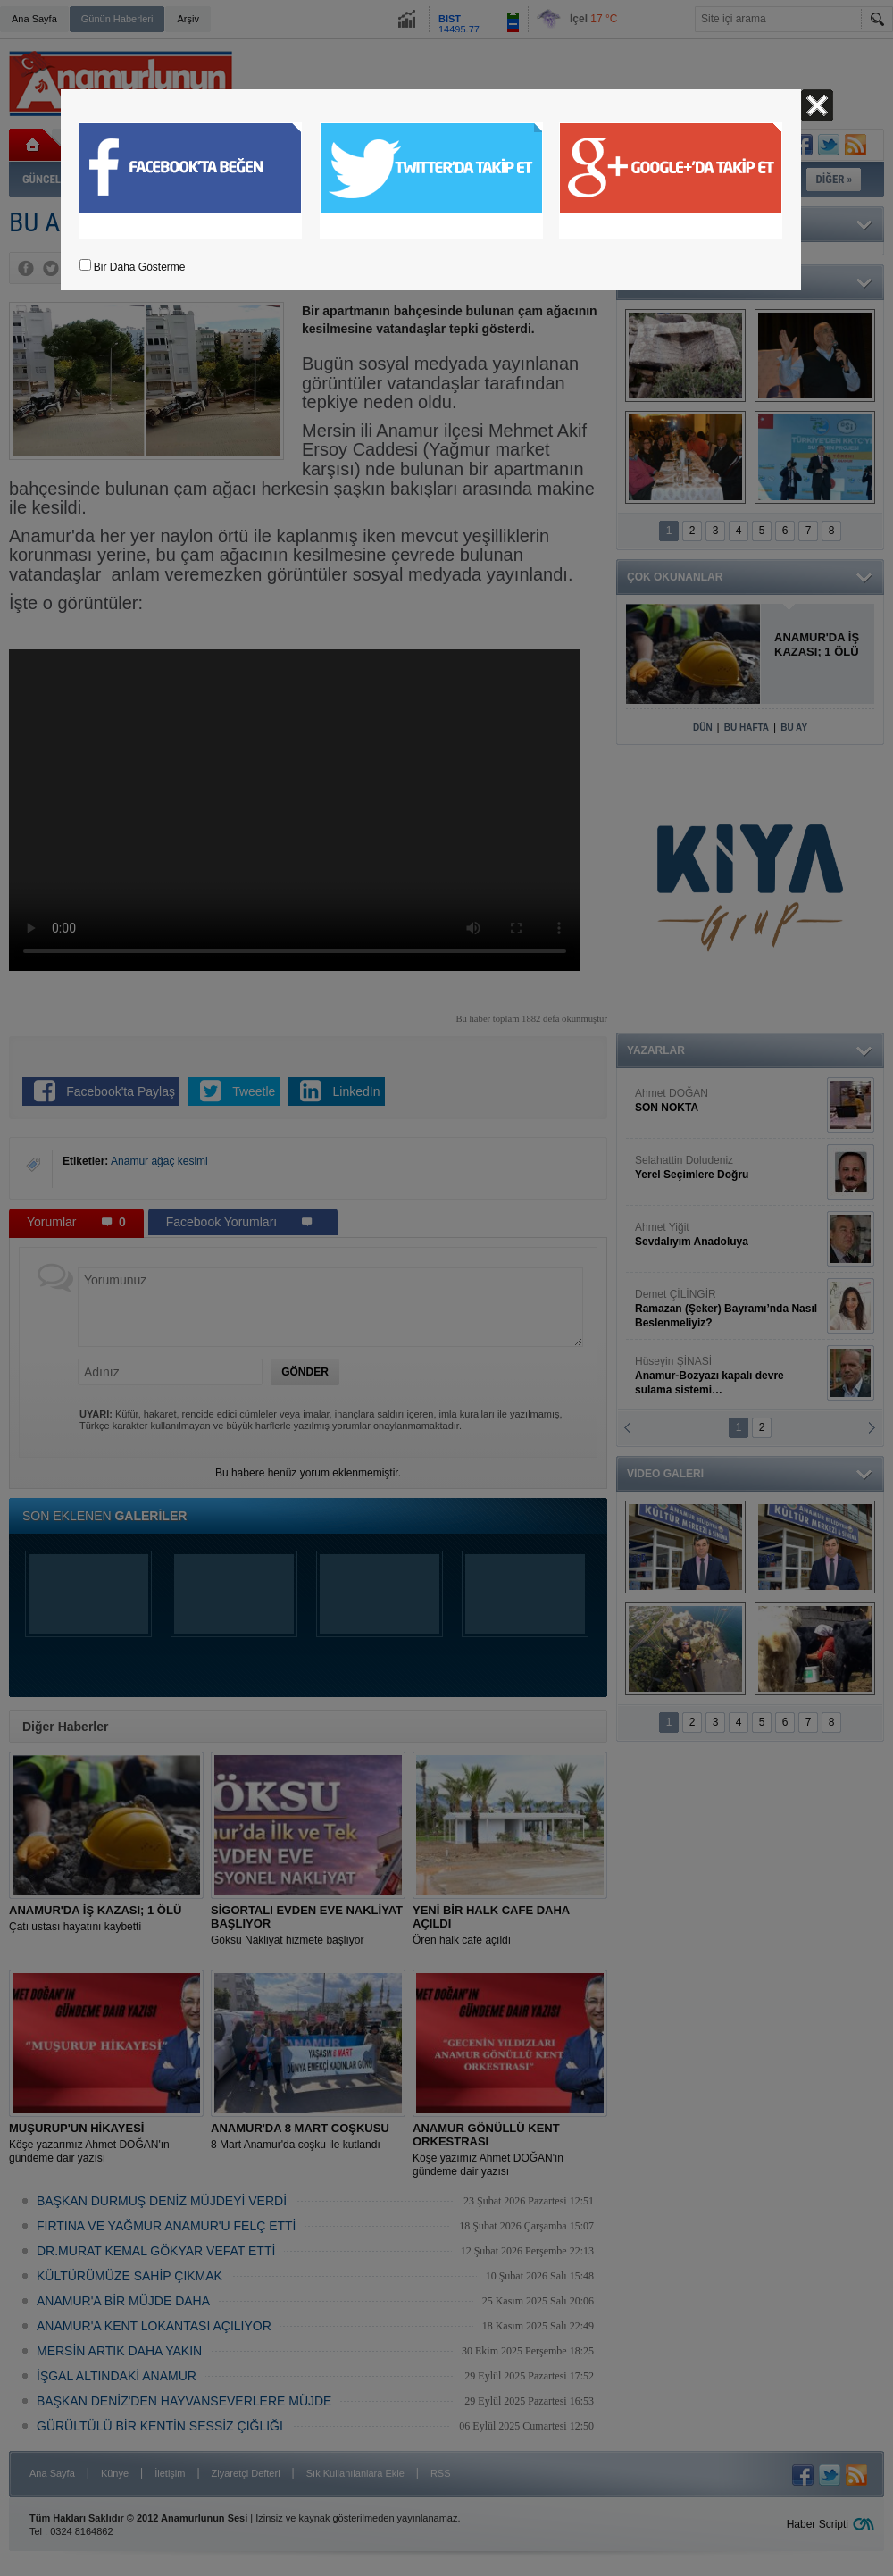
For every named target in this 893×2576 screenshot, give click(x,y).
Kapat (817, 105)
